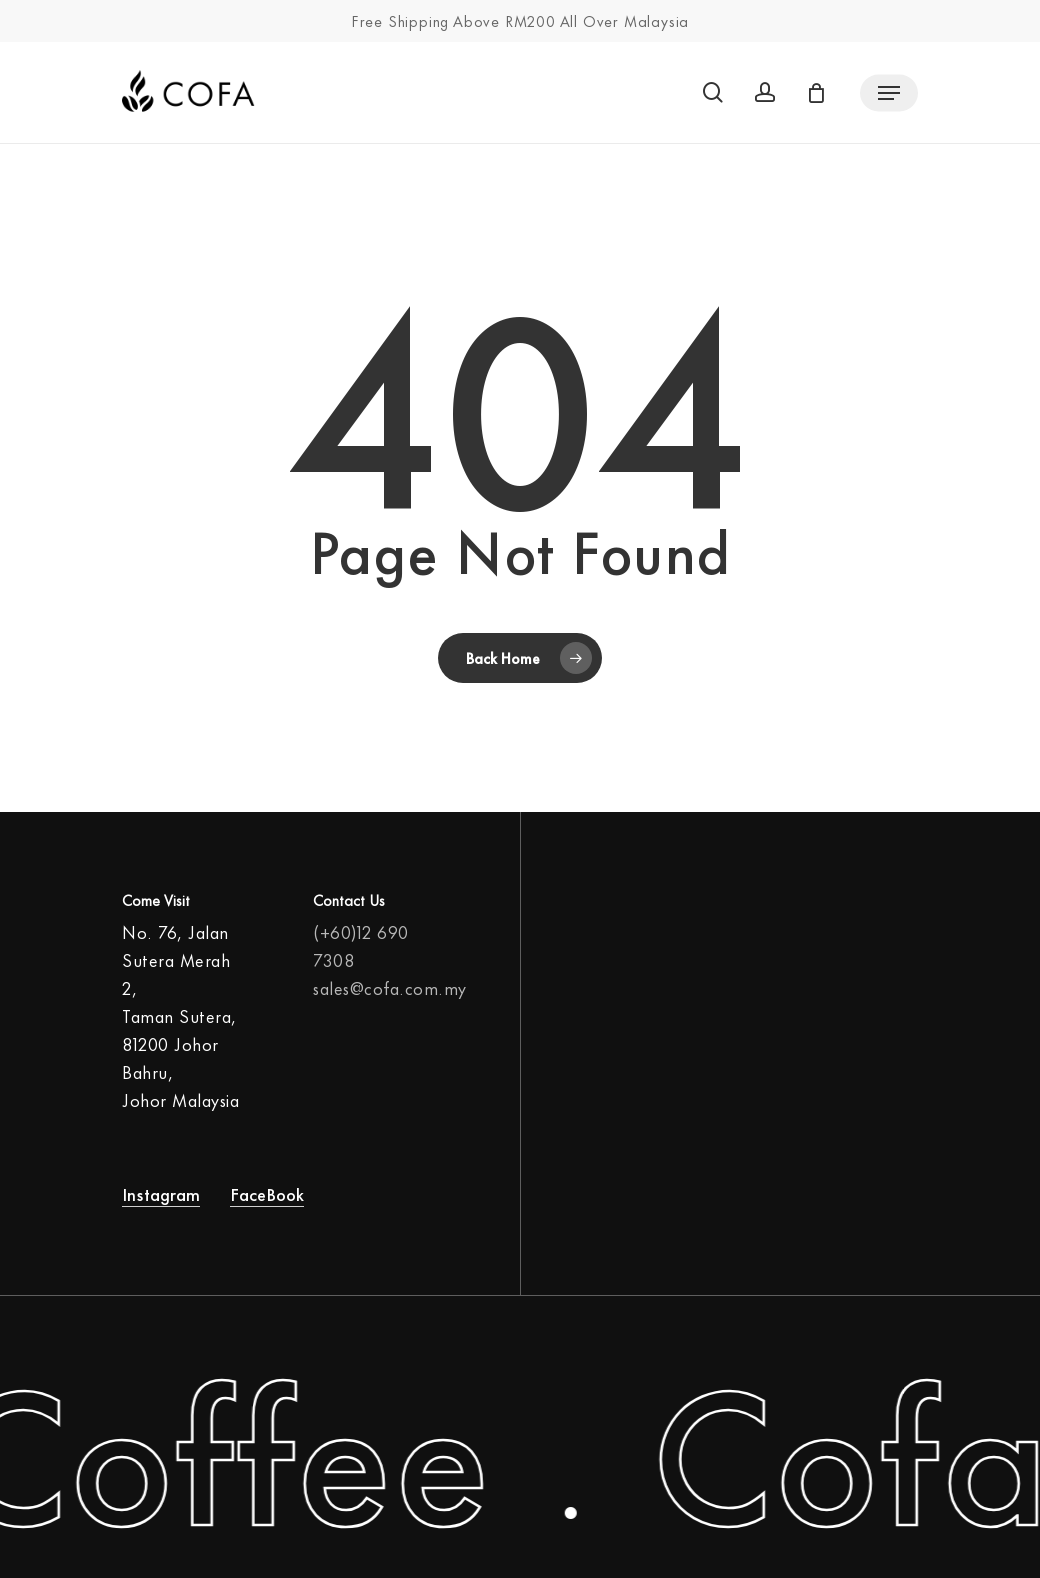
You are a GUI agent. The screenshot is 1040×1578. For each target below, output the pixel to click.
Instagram (161, 1193)
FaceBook (267, 1193)
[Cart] (821, 93)
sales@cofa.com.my (390, 987)
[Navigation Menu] (889, 93)
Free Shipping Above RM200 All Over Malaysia (520, 20)
